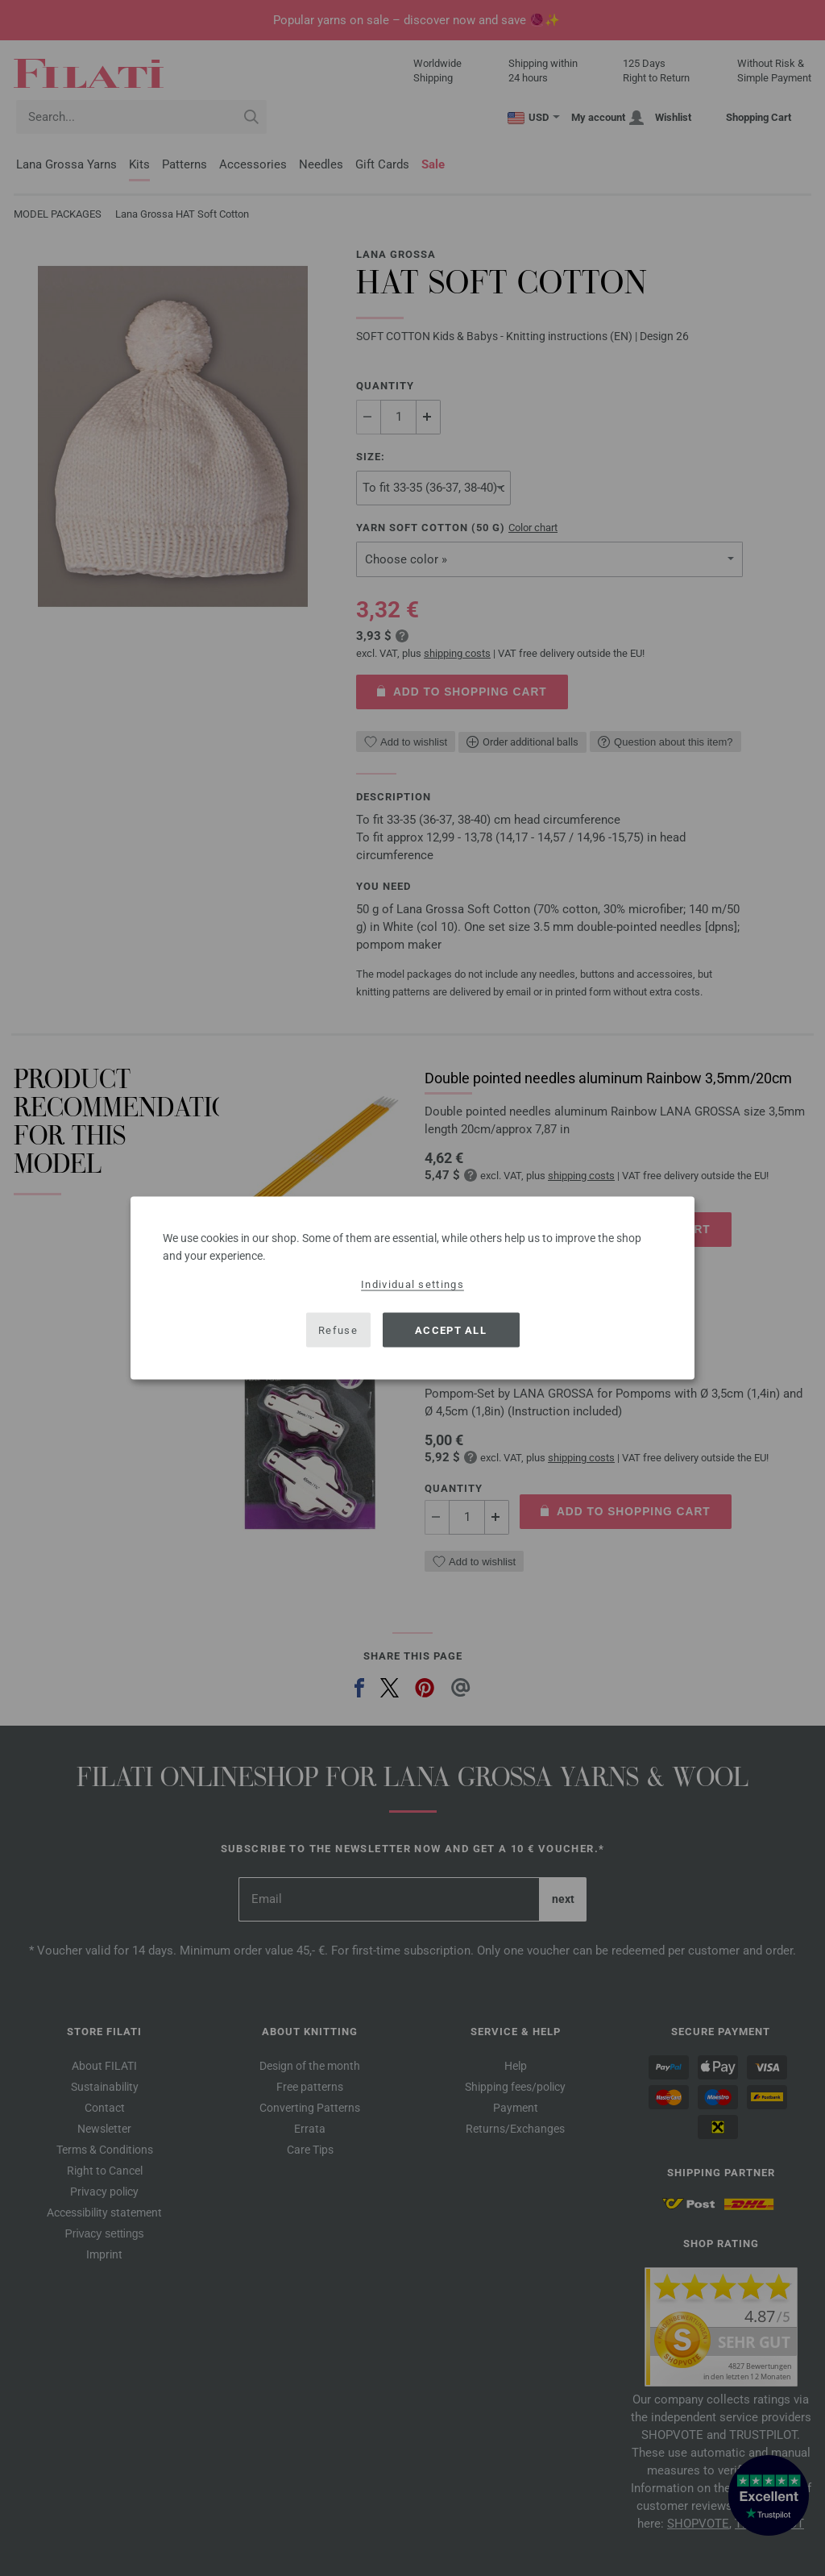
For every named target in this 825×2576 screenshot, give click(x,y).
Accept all (451, 1329)
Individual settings (412, 1284)
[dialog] (412, 1288)
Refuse (338, 1329)
